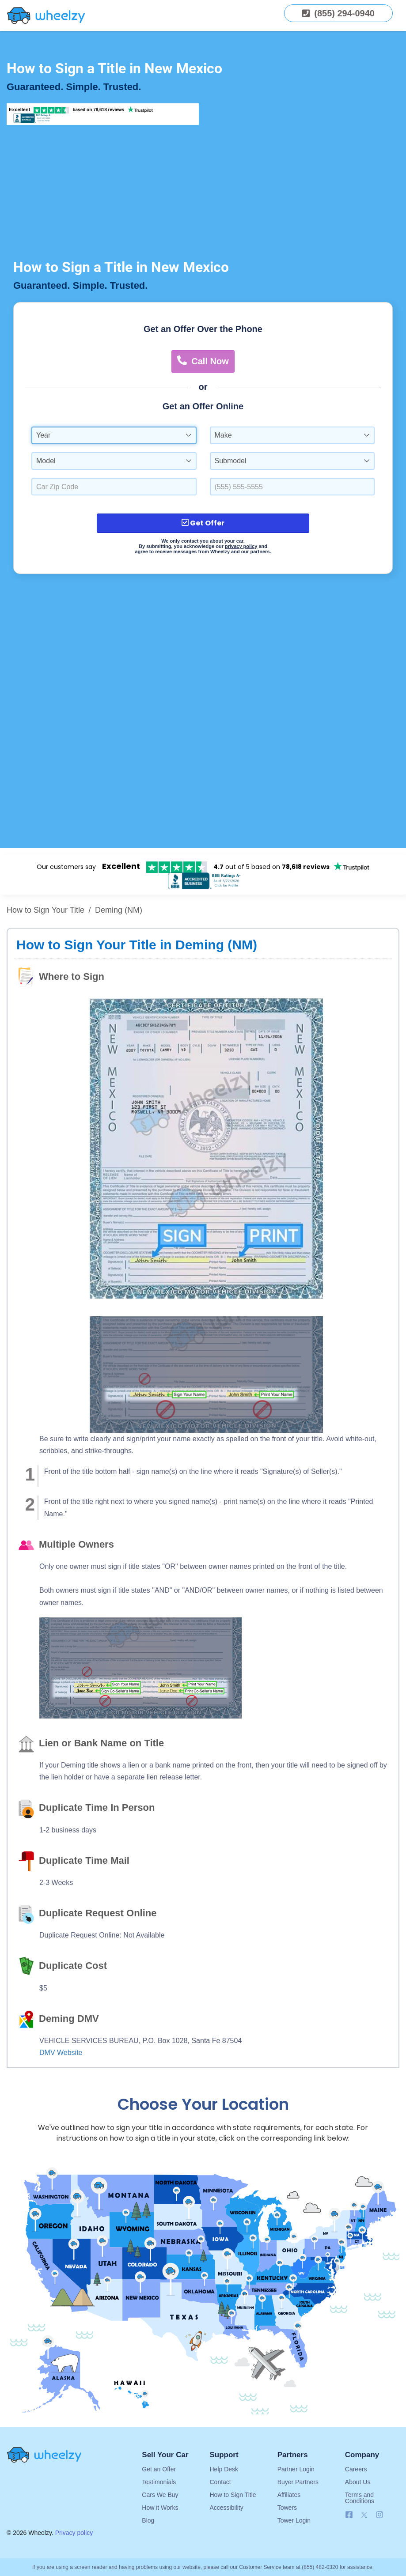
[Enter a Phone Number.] (292, 486)
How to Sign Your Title (45, 910)
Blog (148, 2520)
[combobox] (114, 435)
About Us (358, 2481)
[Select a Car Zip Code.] (114, 486)
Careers (356, 2469)
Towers (287, 2507)
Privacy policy (74, 2532)
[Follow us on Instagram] (379, 2515)
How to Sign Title (232, 2494)
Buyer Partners (298, 2481)
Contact (220, 2481)
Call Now (202, 360)
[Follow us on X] (366, 2515)
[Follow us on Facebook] (349, 2515)
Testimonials (159, 2481)
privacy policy (241, 546)
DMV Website (61, 2052)
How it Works (160, 2507)
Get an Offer (159, 2469)
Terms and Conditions (359, 2497)
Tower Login (294, 2520)
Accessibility (226, 2507)
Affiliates (289, 2494)
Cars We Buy (160, 2494)
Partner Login (296, 2469)
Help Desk (223, 2469)
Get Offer (203, 523)
